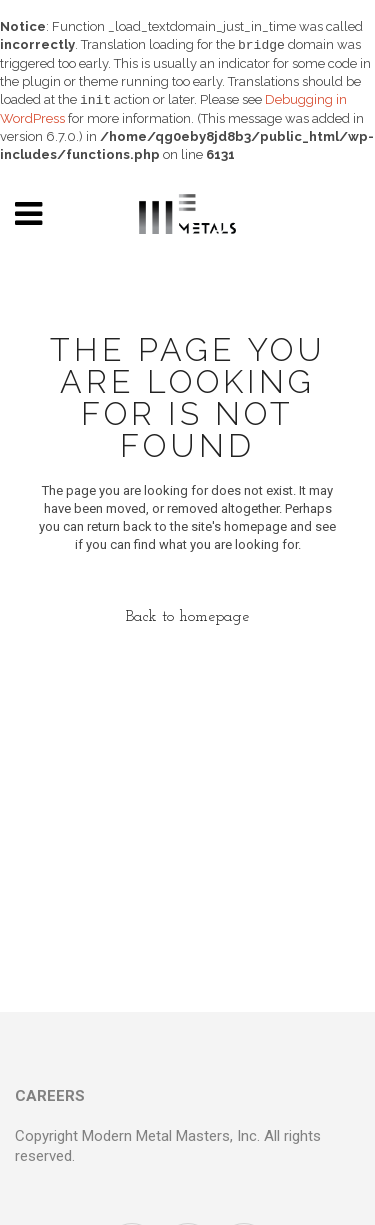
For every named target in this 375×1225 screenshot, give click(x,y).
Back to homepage (187, 617)
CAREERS (50, 1096)
